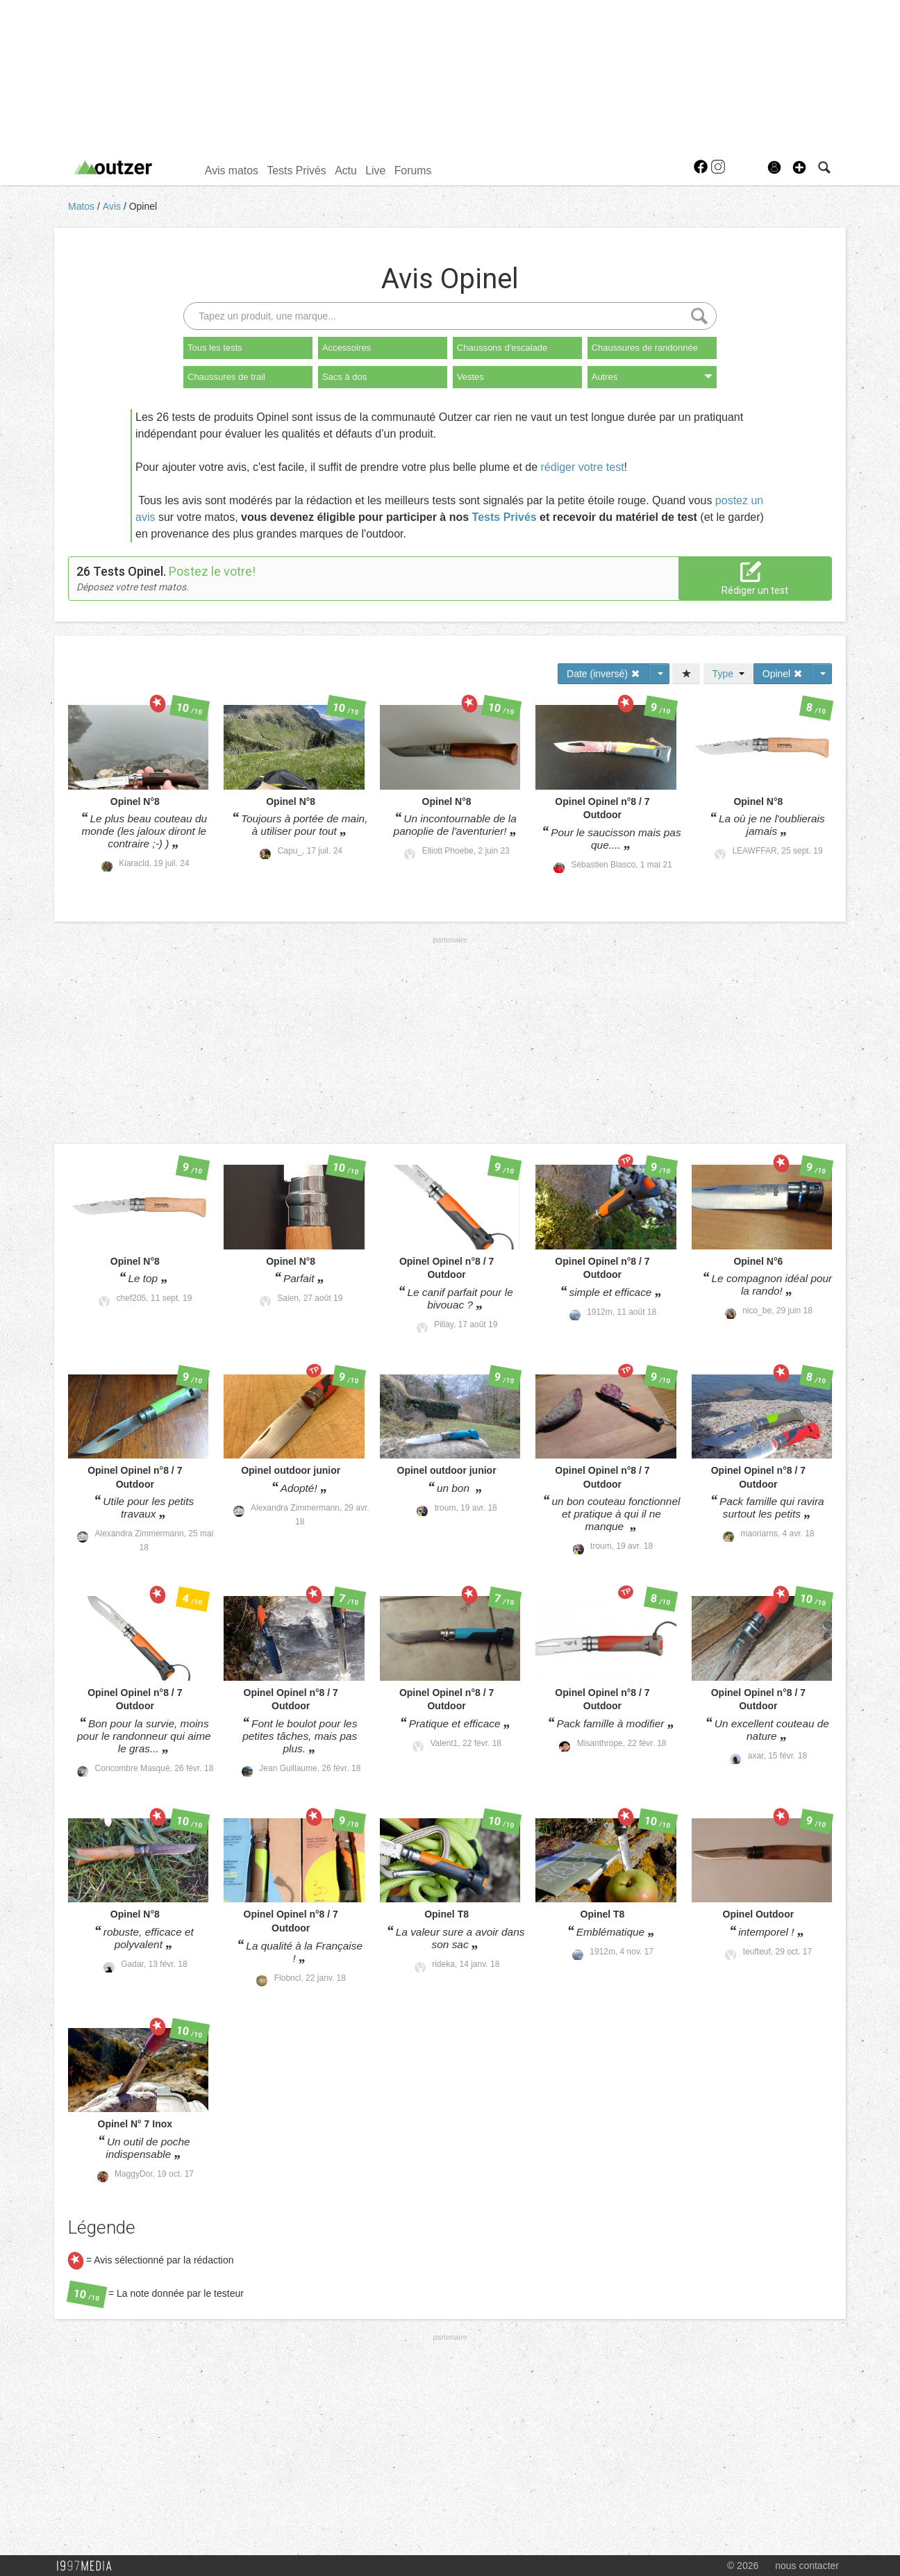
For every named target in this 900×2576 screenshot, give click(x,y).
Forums (413, 170)
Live (375, 170)
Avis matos (231, 170)
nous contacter (807, 2565)
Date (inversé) (603, 673)
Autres (652, 377)
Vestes (470, 377)
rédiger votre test (582, 467)
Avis (113, 206)
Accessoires (346, 347)
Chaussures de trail (226, 377)
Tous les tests (215, 347)
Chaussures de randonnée (645, 347)
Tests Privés (296, 170)
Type (728, 673)
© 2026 (742, 2565)
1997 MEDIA (88, 2566)
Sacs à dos (344, 377)
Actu (346, 170)
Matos (82, 206)
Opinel (143, 206)
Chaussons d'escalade (502, 347)
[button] (799, 167)
